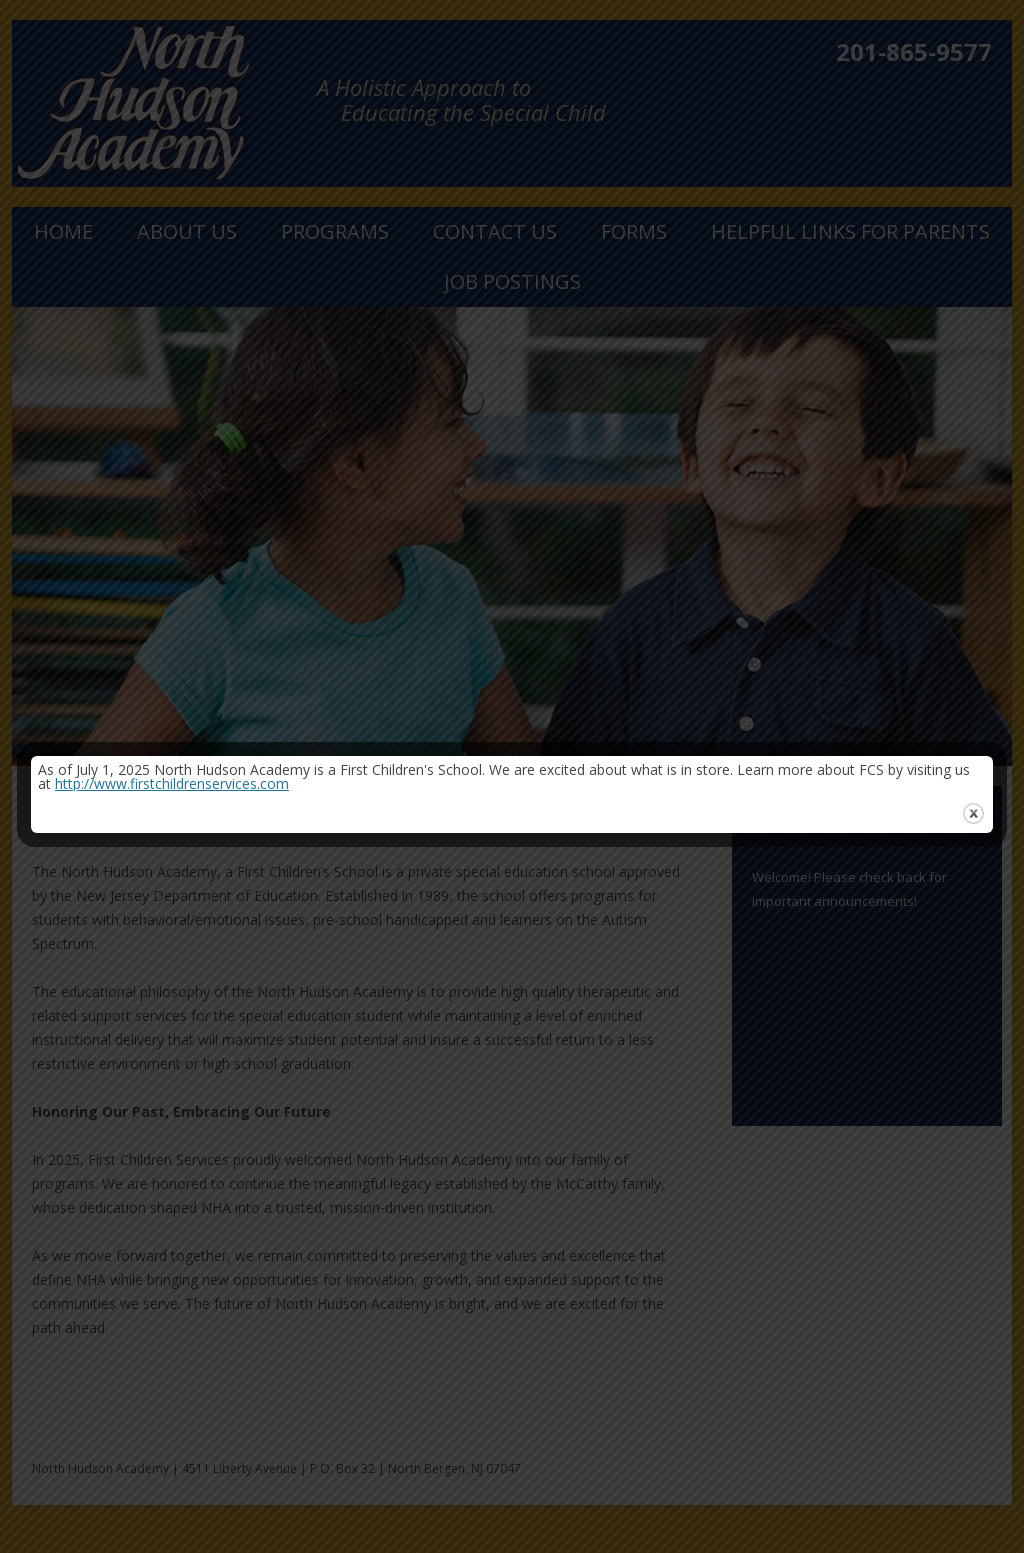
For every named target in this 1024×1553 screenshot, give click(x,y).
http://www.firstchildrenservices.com (172, 783)
